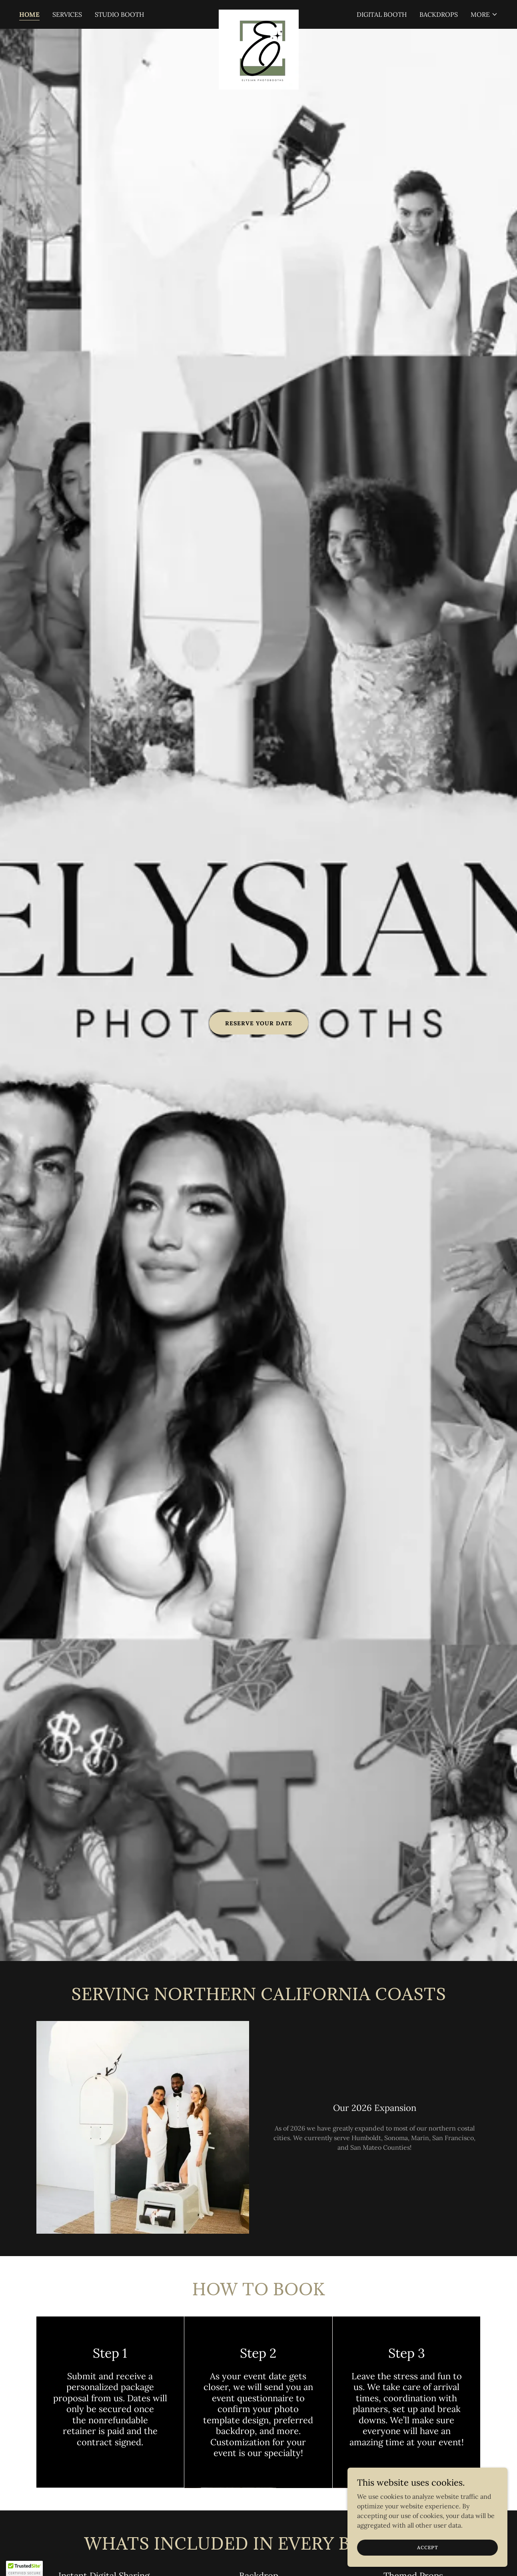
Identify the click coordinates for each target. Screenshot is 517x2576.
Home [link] (29, 14)
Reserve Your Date (258, 1023)
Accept (427, 2547)
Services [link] (67, 14)
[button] (484, 14)
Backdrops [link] (438, 14)
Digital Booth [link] (382, 14)
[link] (258, 13)
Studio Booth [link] (119, 14)
